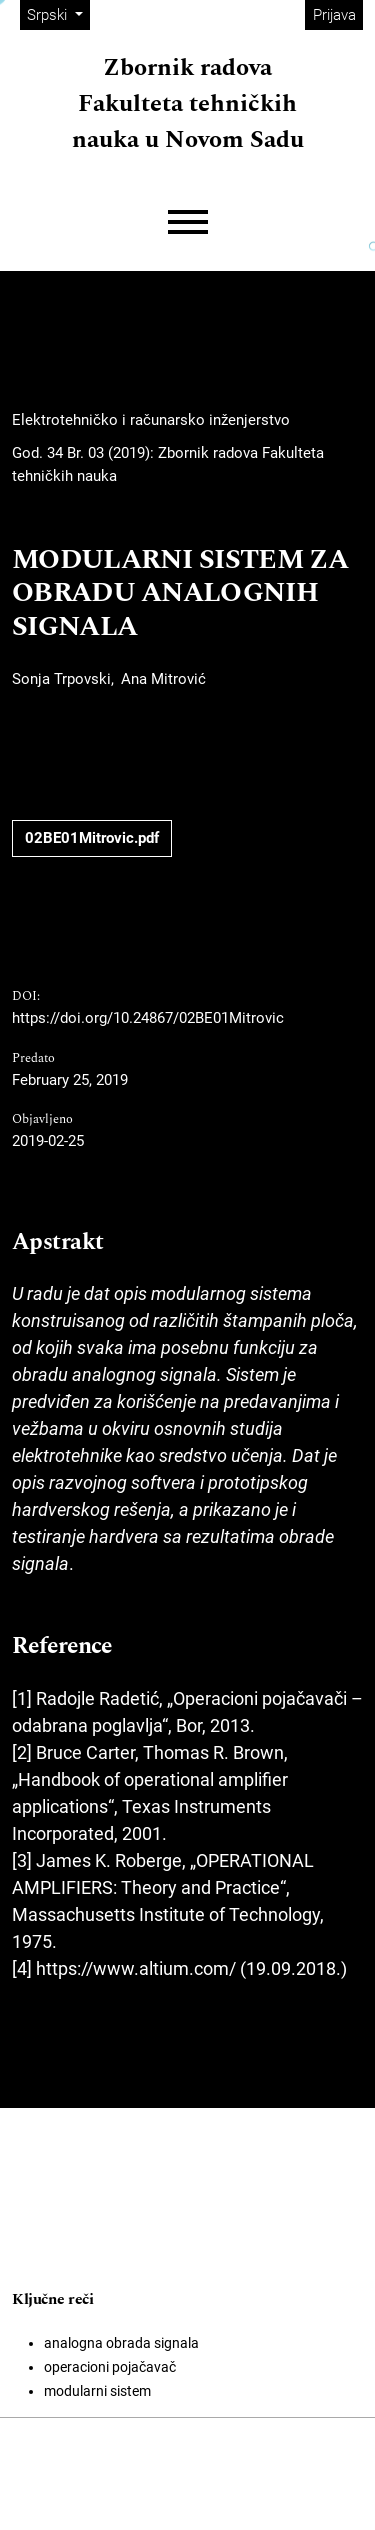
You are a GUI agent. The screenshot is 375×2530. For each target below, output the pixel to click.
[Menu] (188, 222)
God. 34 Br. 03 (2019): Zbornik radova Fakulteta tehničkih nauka (168, 464)
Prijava (334, 15)
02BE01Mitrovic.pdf (92, 838)
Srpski (58, 13)
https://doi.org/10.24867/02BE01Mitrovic (148, 1018)
